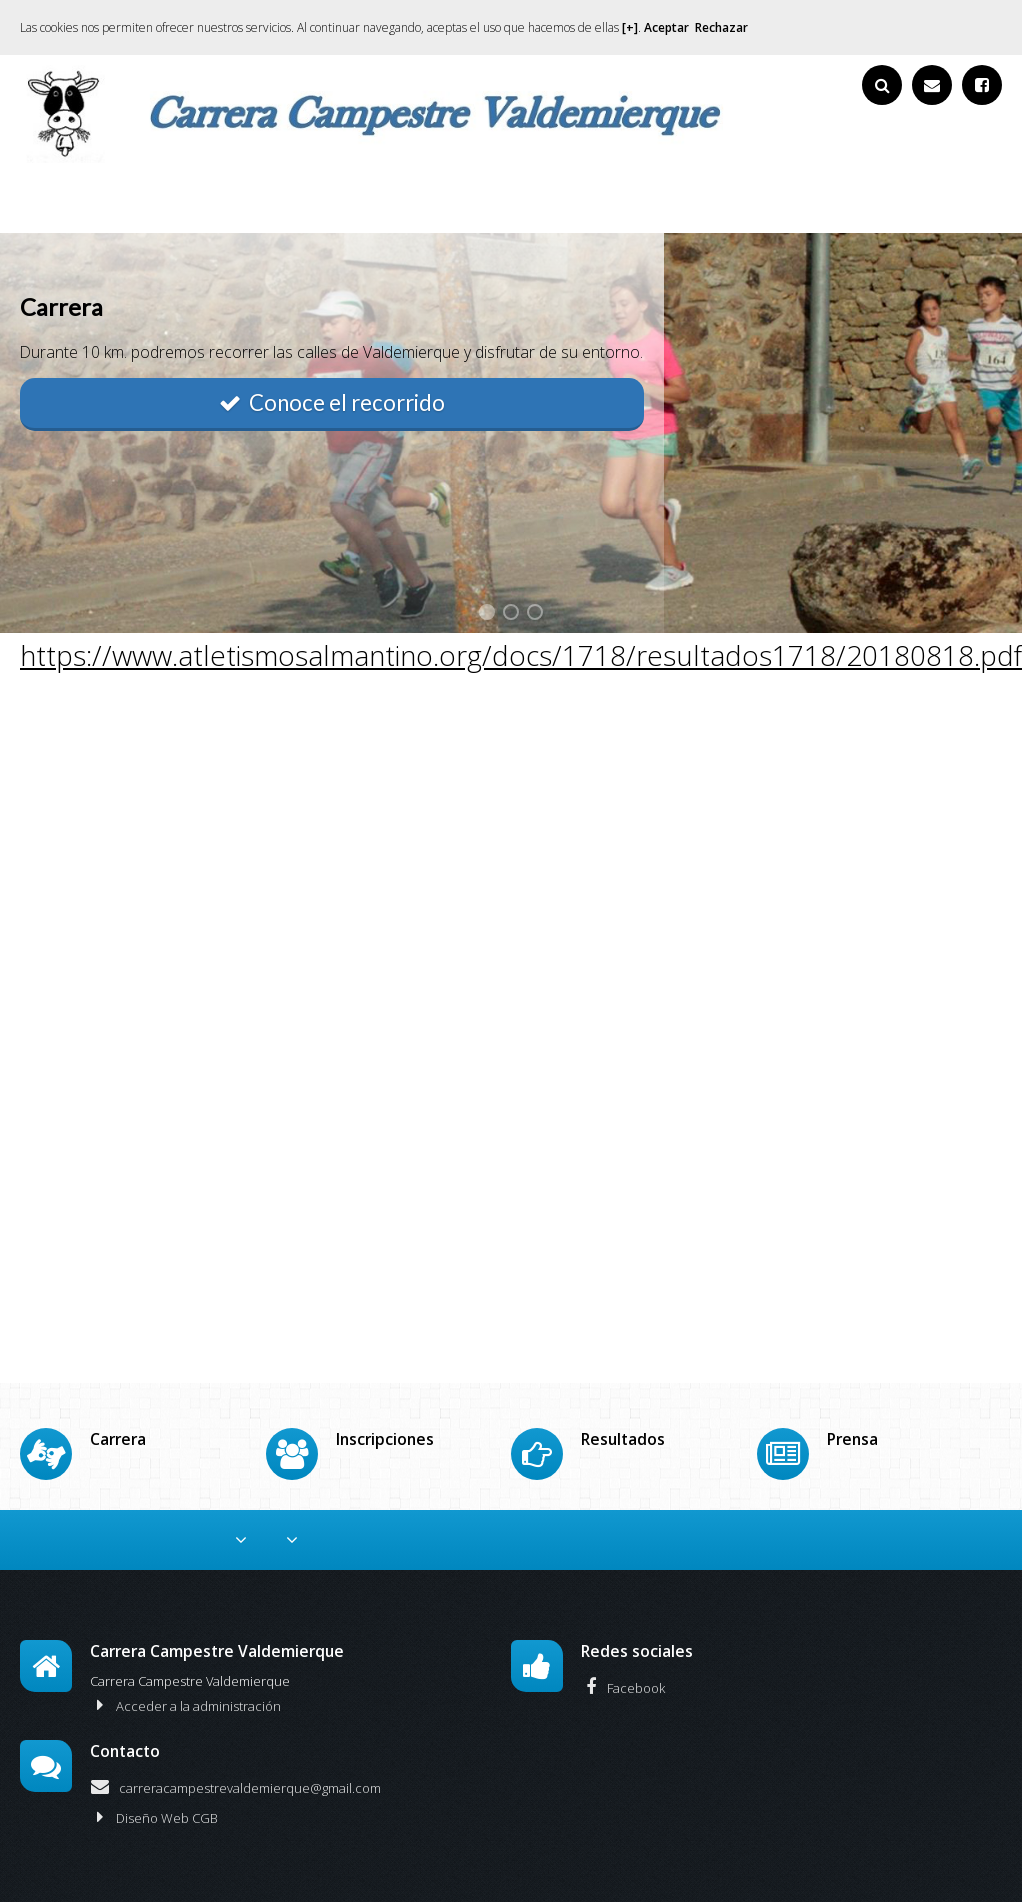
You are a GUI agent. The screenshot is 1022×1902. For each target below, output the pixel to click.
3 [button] (535, 612)
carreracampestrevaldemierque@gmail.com (235, 1752)
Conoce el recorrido (332, 403)
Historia (900, 1509)
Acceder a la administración (185, 1670)
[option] (511, 433)
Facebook (623, 1652)
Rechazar (721, 27)
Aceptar (666, 27)
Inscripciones (407, 1509)
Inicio (29, 1509)
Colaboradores (118, 1509)
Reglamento (229, 1509)
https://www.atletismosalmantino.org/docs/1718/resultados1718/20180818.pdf (521, 655)
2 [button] (511, 612)
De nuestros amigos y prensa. (666, 1509)
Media (807, 1509)
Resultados (509, 1509)
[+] (630, 27)
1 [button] (487, 612)
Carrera (317, 1509)
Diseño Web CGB (154, 1782)
